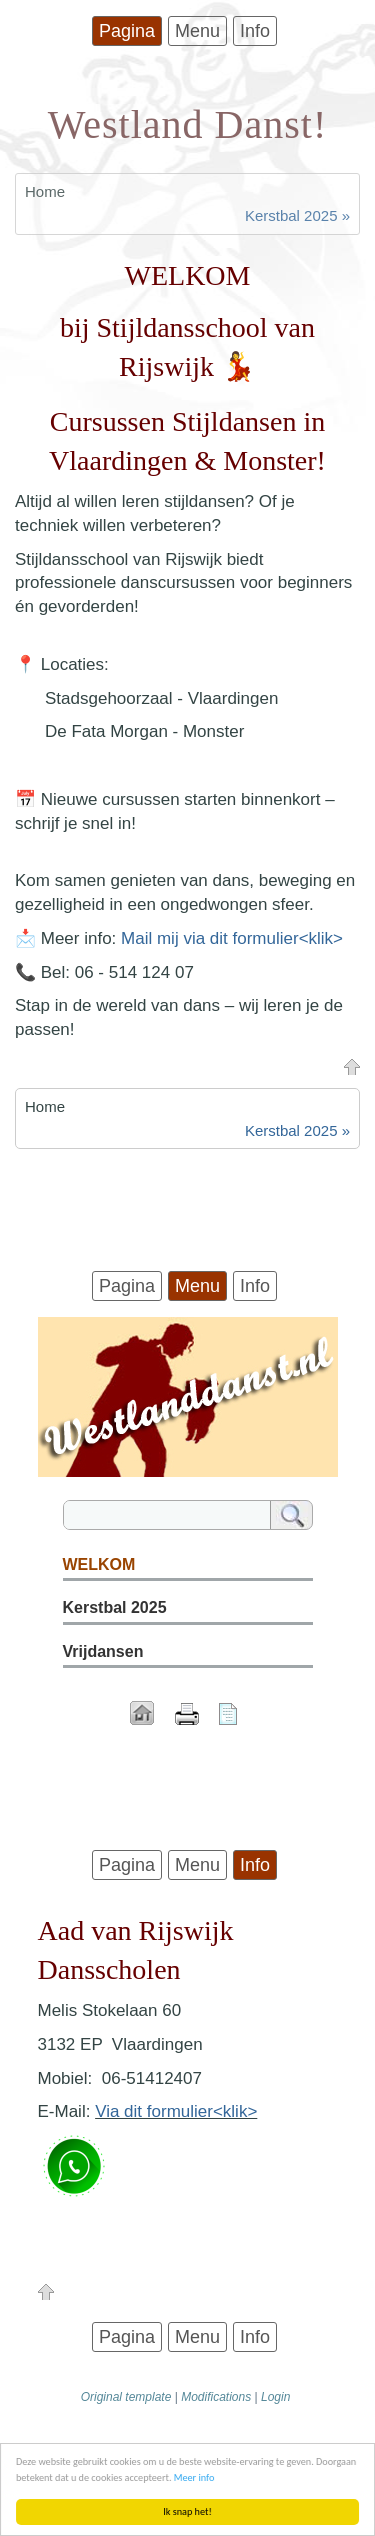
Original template (126, 2397)
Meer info (194, 2477)
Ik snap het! (187, 2511)
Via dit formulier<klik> (176, 2111)
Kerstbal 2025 (115, 1607)
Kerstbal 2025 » (297, 215)
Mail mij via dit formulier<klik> (232, 938)
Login (275, 2397)
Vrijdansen (103, 1651)
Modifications (216, 2397)
